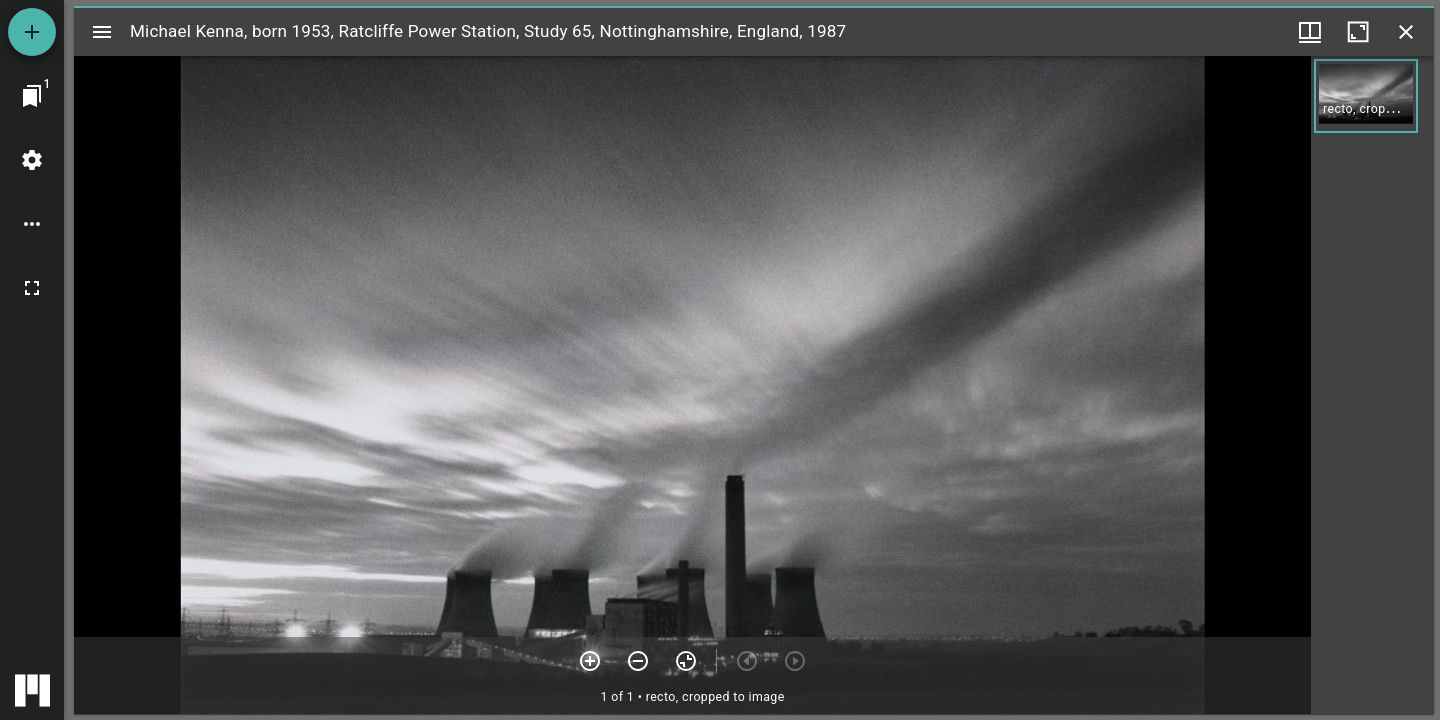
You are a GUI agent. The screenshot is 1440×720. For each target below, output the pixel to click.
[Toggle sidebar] (102, 32)
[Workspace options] (32, 224)
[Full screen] (32, 288)
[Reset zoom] (686, 661)
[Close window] (1406, 32)
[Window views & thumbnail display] (1310, 32)
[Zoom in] (590, 661)
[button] (1366, 96)
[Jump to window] (32, 96)
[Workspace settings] (32, 160)
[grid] (1372, 385)
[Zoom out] (638, 661)
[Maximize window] (1358, 32)
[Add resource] (32, 32)
